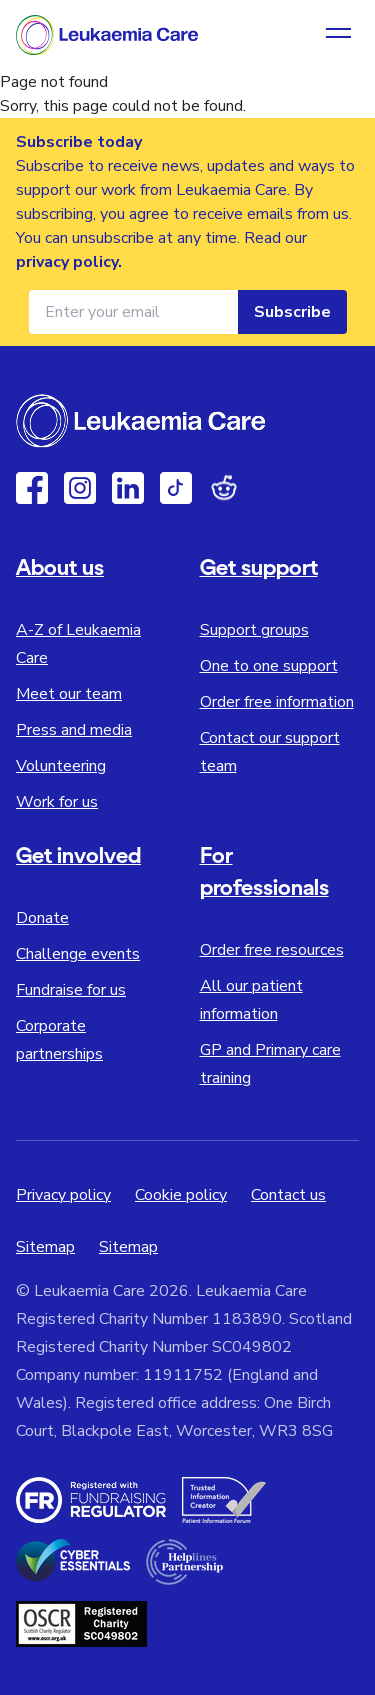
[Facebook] (32, 488)
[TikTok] (176, 488)
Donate (42, 918)
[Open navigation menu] (338, 35)
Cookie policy (181, 1195)
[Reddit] (224, 488)
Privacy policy (63, 1195)
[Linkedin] (128, 488)
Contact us (288, 1195)
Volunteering (61, 766)
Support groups (254, 630)
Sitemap (45, 1247)
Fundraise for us (71, 990)
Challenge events (78, 954)
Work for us (57, 802)
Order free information (277, 702)
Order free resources (272, 950)
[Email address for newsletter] (133, 312)
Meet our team (69, 694)
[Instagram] (80, 488)
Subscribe (292, 312)
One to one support (269, 666)
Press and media (74, 730)
